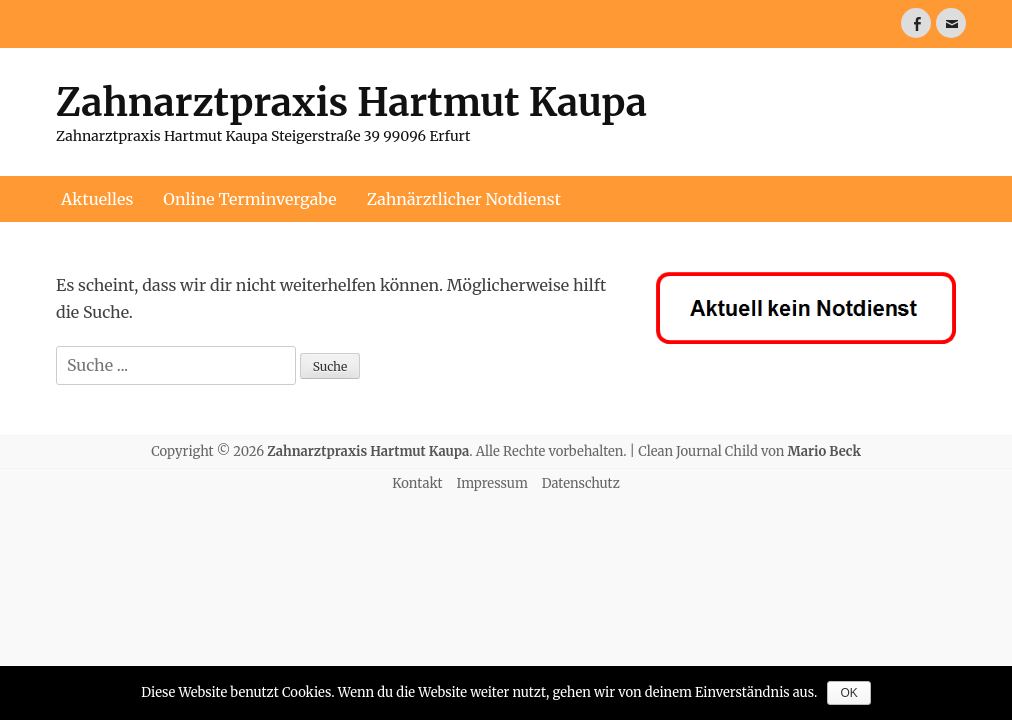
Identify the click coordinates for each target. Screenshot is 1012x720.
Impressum (492, 483)
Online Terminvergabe (249, 199)
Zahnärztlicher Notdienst (464, 199)
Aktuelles (97, 199)
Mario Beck (824, 451)
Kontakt (417, 483)
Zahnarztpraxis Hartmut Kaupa (351, 102)
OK (848, 693)
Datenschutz (581, 483)
